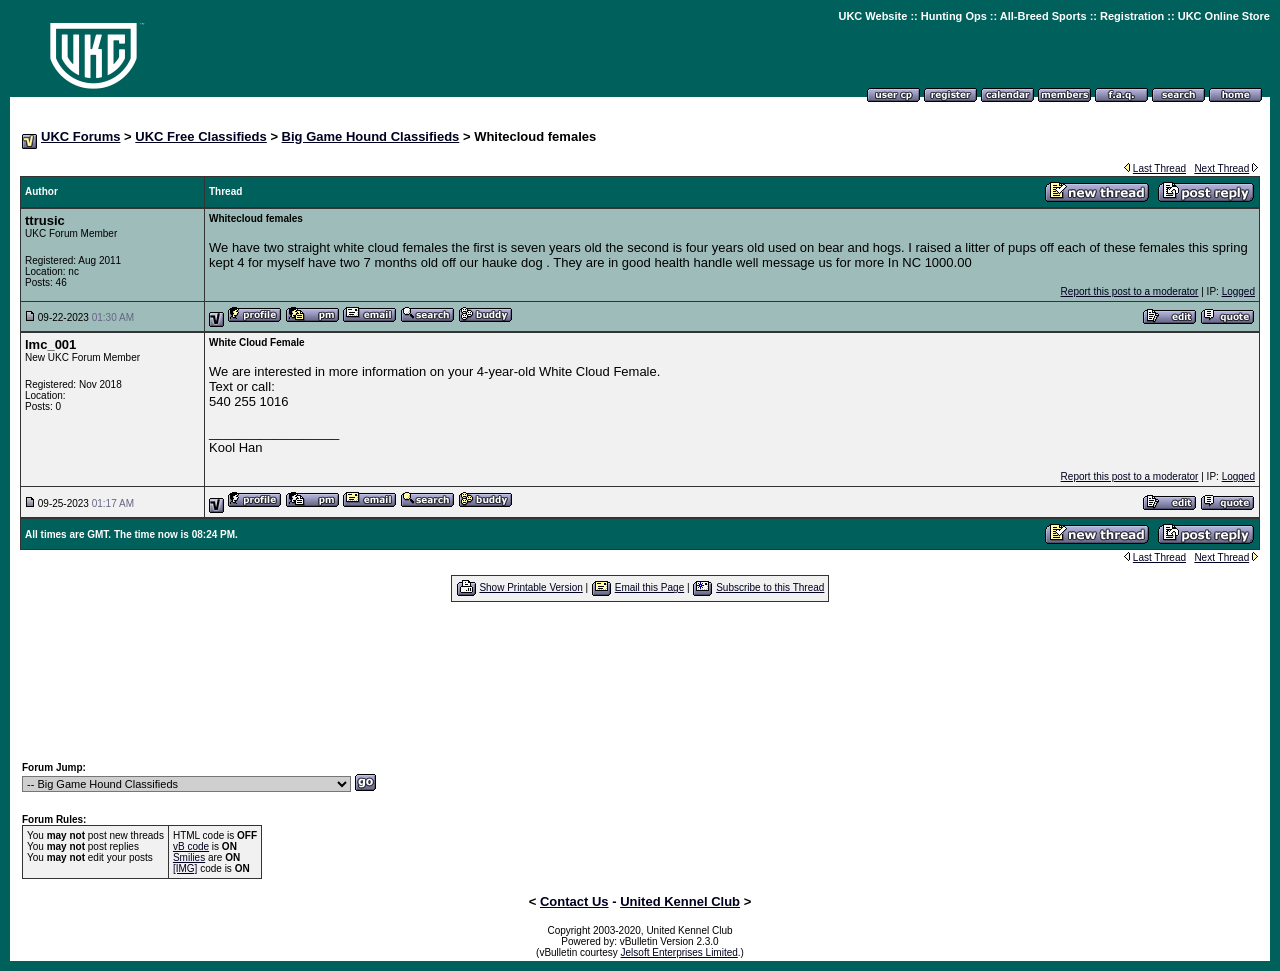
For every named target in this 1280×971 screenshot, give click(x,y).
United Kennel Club (680, 901)
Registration (1132, 16)
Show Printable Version (530, 587)
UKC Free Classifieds (201, 136)
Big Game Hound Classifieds (371, 136)
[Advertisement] (640, 681)
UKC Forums (80, 136)
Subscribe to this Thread (770, 587)
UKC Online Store (1224, 16)
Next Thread (1221, 168)
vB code (191, 846)
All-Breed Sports (1043, 16)
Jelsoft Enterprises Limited (679, 952)
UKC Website (872, 16)
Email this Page (649, 587)
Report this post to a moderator (1130, 291)
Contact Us (574, 901)
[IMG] (185, 868)
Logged (1238, 291)
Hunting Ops (954, 16)
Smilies (189, 857)
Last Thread (1159, 168)
